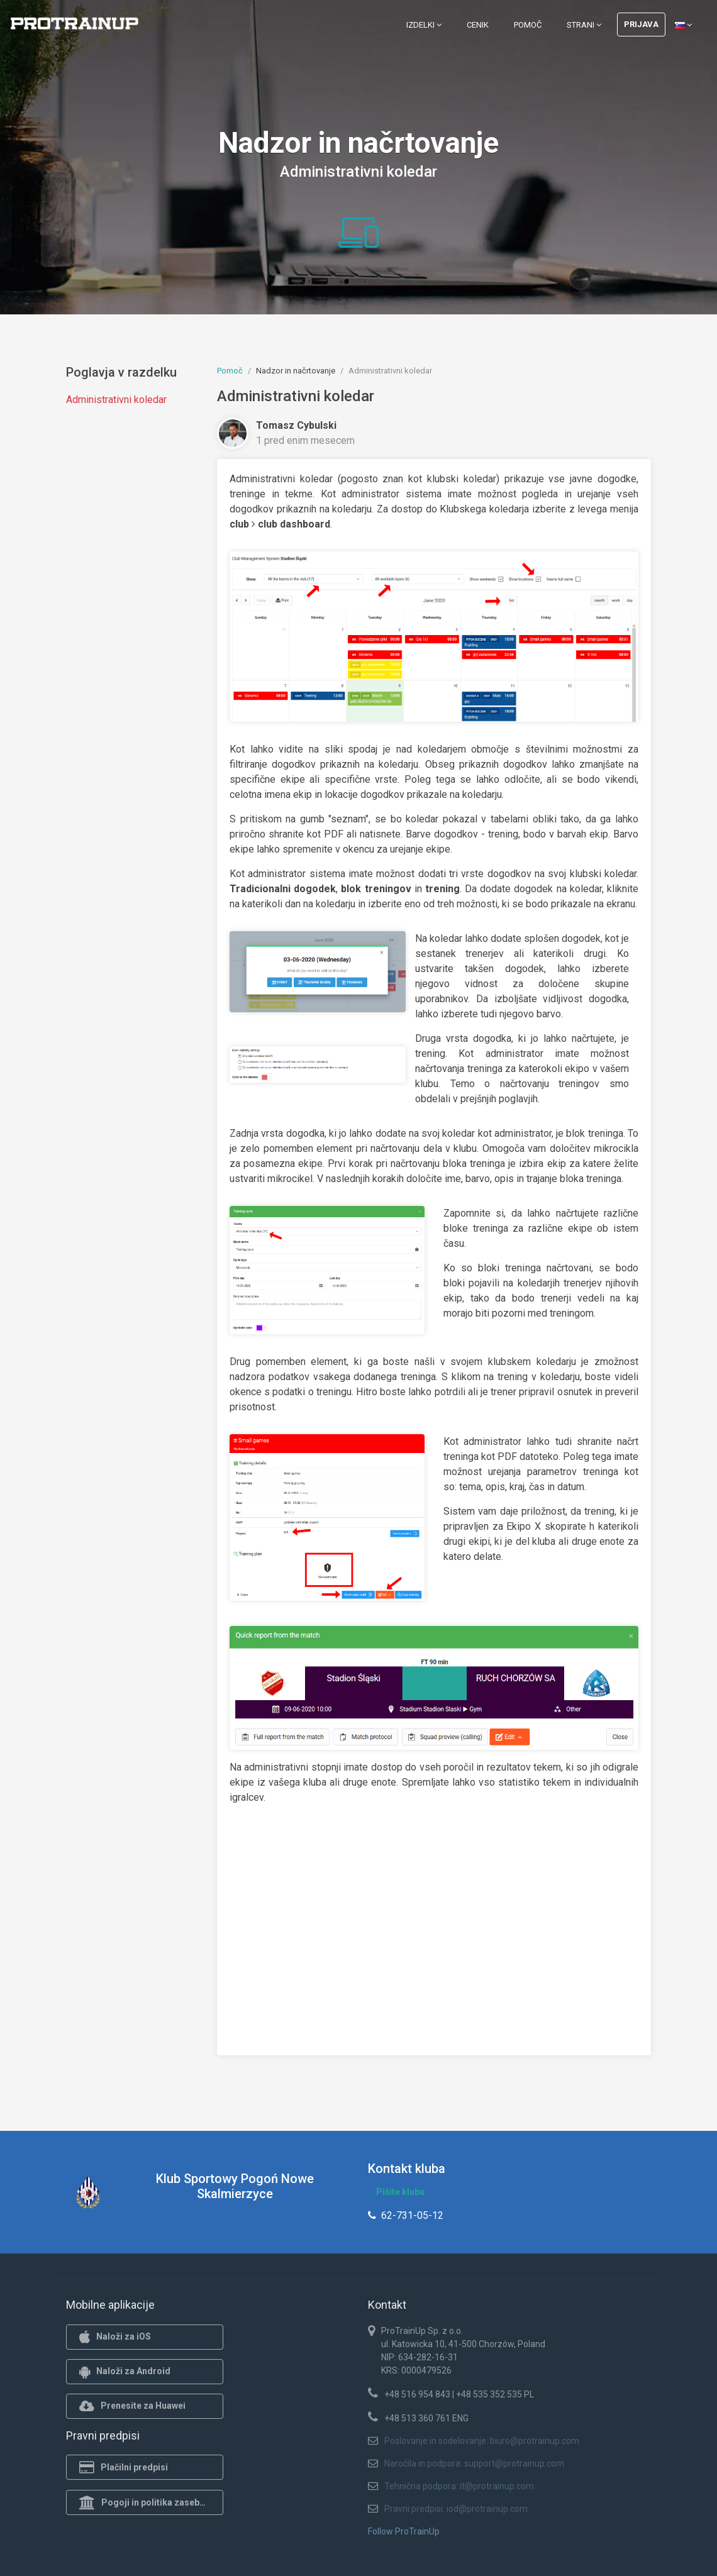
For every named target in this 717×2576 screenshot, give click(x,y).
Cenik (478, 25)
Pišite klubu (400, 2192)
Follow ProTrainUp (404, 2531)
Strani (584, 25)
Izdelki (424, 25)
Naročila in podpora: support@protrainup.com (474, 2463)
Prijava (641, 24)
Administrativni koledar (116, 400)
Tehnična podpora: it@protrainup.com (459, 2486)
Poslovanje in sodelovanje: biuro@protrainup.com (481, 2441)
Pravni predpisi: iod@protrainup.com (456, 2509)
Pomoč (528, 25)
